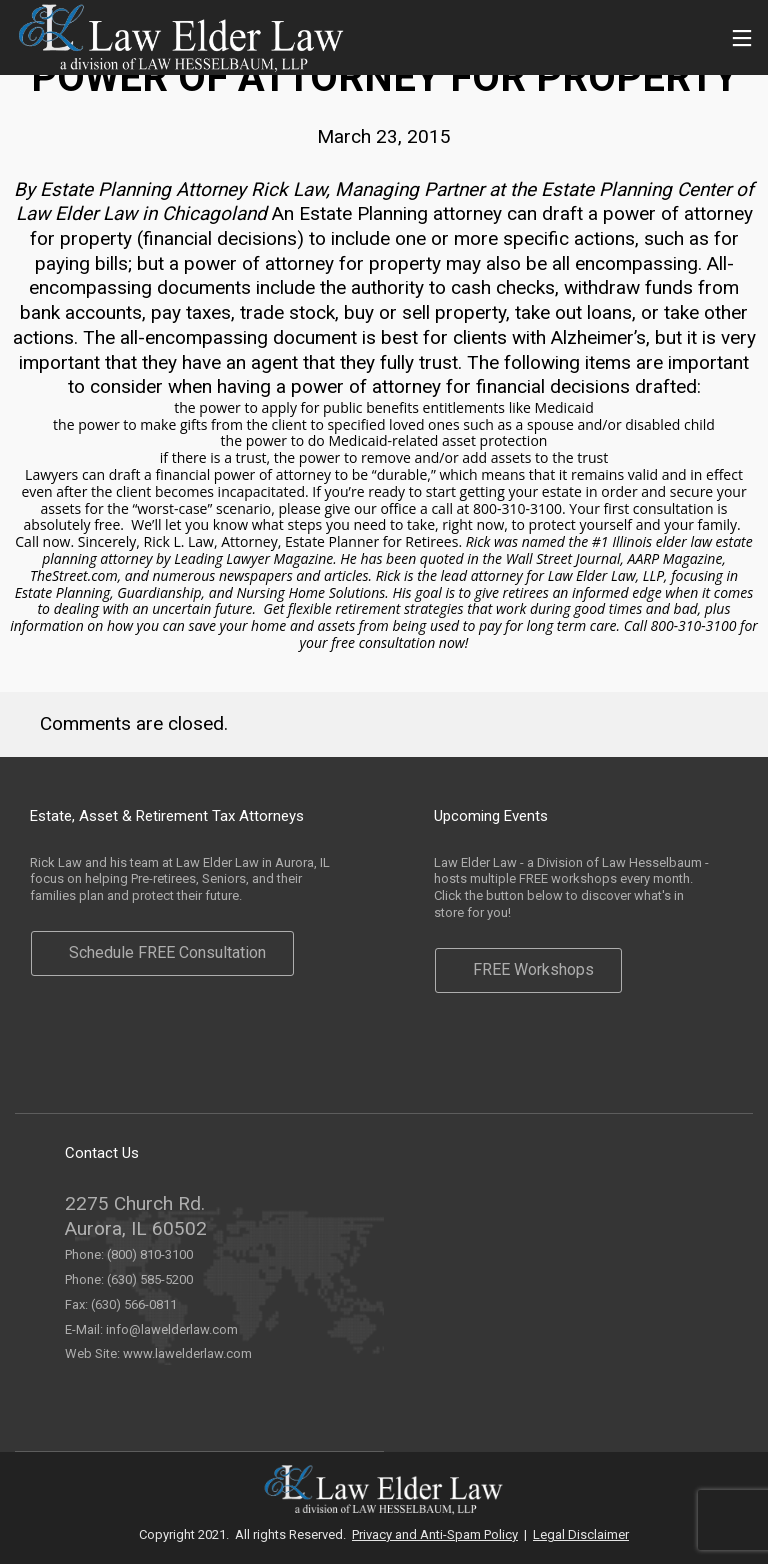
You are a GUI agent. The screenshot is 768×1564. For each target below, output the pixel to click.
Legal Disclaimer (581, 1534)
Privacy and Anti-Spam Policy (435, 1534)
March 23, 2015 (384, 136)
